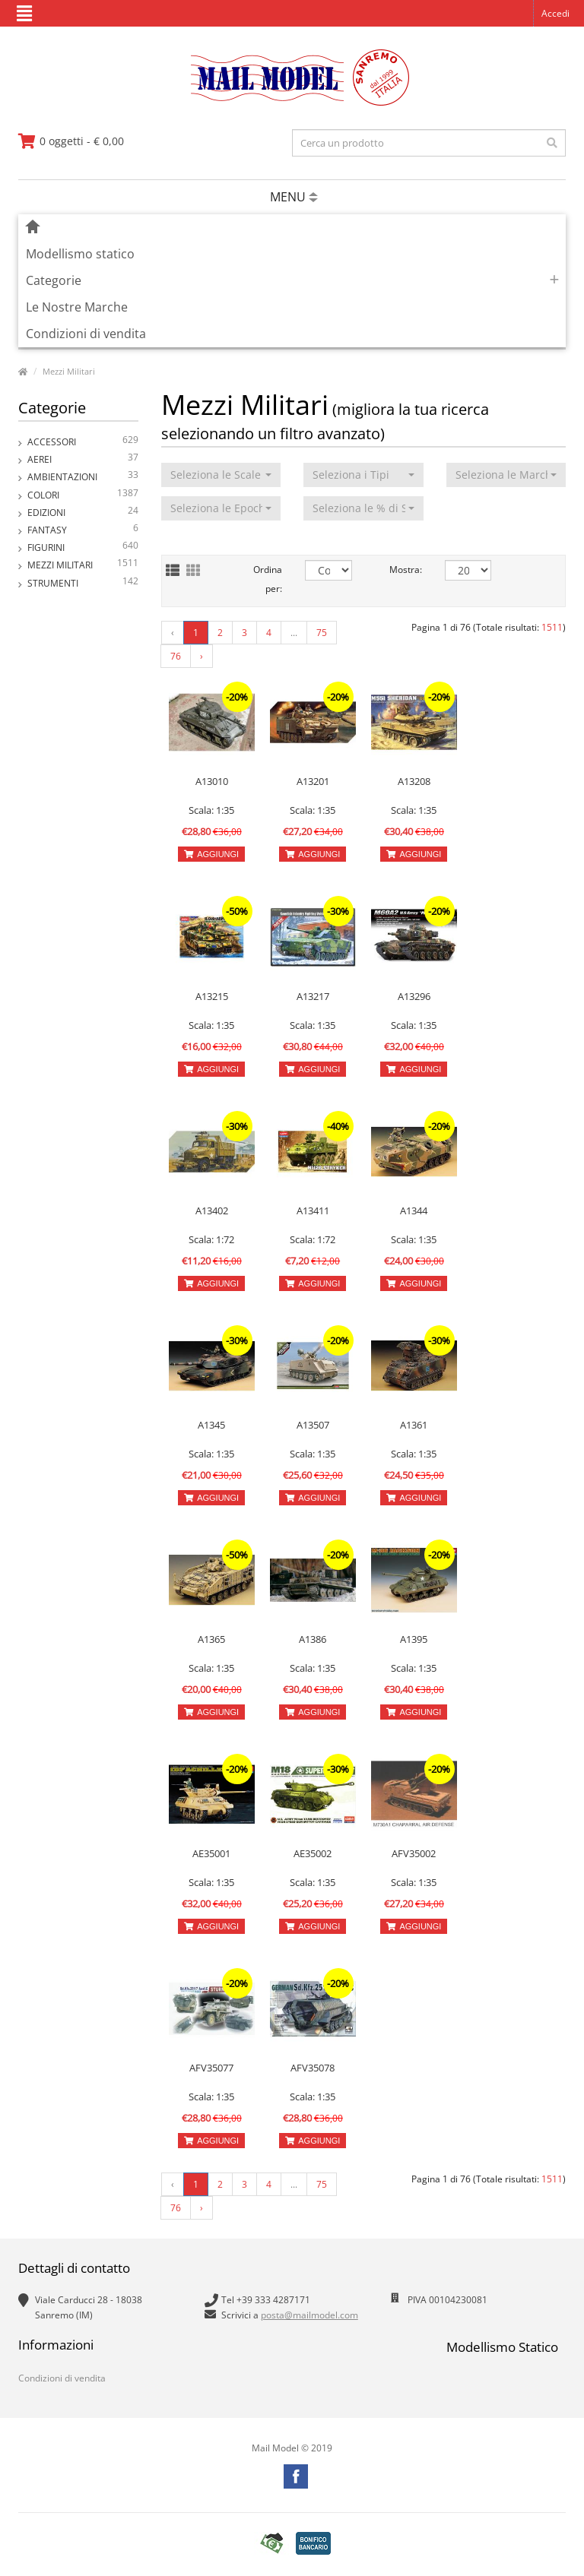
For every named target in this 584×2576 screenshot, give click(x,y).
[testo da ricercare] (429, 143)
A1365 (211, 1639)
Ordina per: (267, 579)
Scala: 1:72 (211, 1239)
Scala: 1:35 (211, 810)
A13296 (414, 996)
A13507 (313, 1425)
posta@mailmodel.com (309, 2315)
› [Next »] (201, 656)
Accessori (82, 442)
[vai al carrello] (71, 141)
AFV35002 (414, 1853)
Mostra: (405, 569)
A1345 (211, 1425)
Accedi (555, 13)
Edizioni (82, 512)
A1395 (413, 1639)
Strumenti (82, 583)
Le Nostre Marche (77, 307)
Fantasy (82, 530)
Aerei (82, 459)
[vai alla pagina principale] (292, 102)
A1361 (413, 1425)
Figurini (82, 547)
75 (321, 632)
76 (175, 656)
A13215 (211, 996)
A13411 (313, 1210)
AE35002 (313, 1853)
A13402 (211, 1210)
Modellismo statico (80, 253)
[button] (221, 475)
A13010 (211, 781)
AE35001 (211, 1853)
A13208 (414, 781)
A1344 (413, 1210)
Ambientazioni (82, 477)
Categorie (53, 280)
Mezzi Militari (69, 371)
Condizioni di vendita (86, 333)
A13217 (313, 996)
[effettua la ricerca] (552, 143)
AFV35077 (211, 2067)
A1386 (312, 1639)
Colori (82, 495)
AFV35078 (312, 2067)
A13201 (313, 781)
